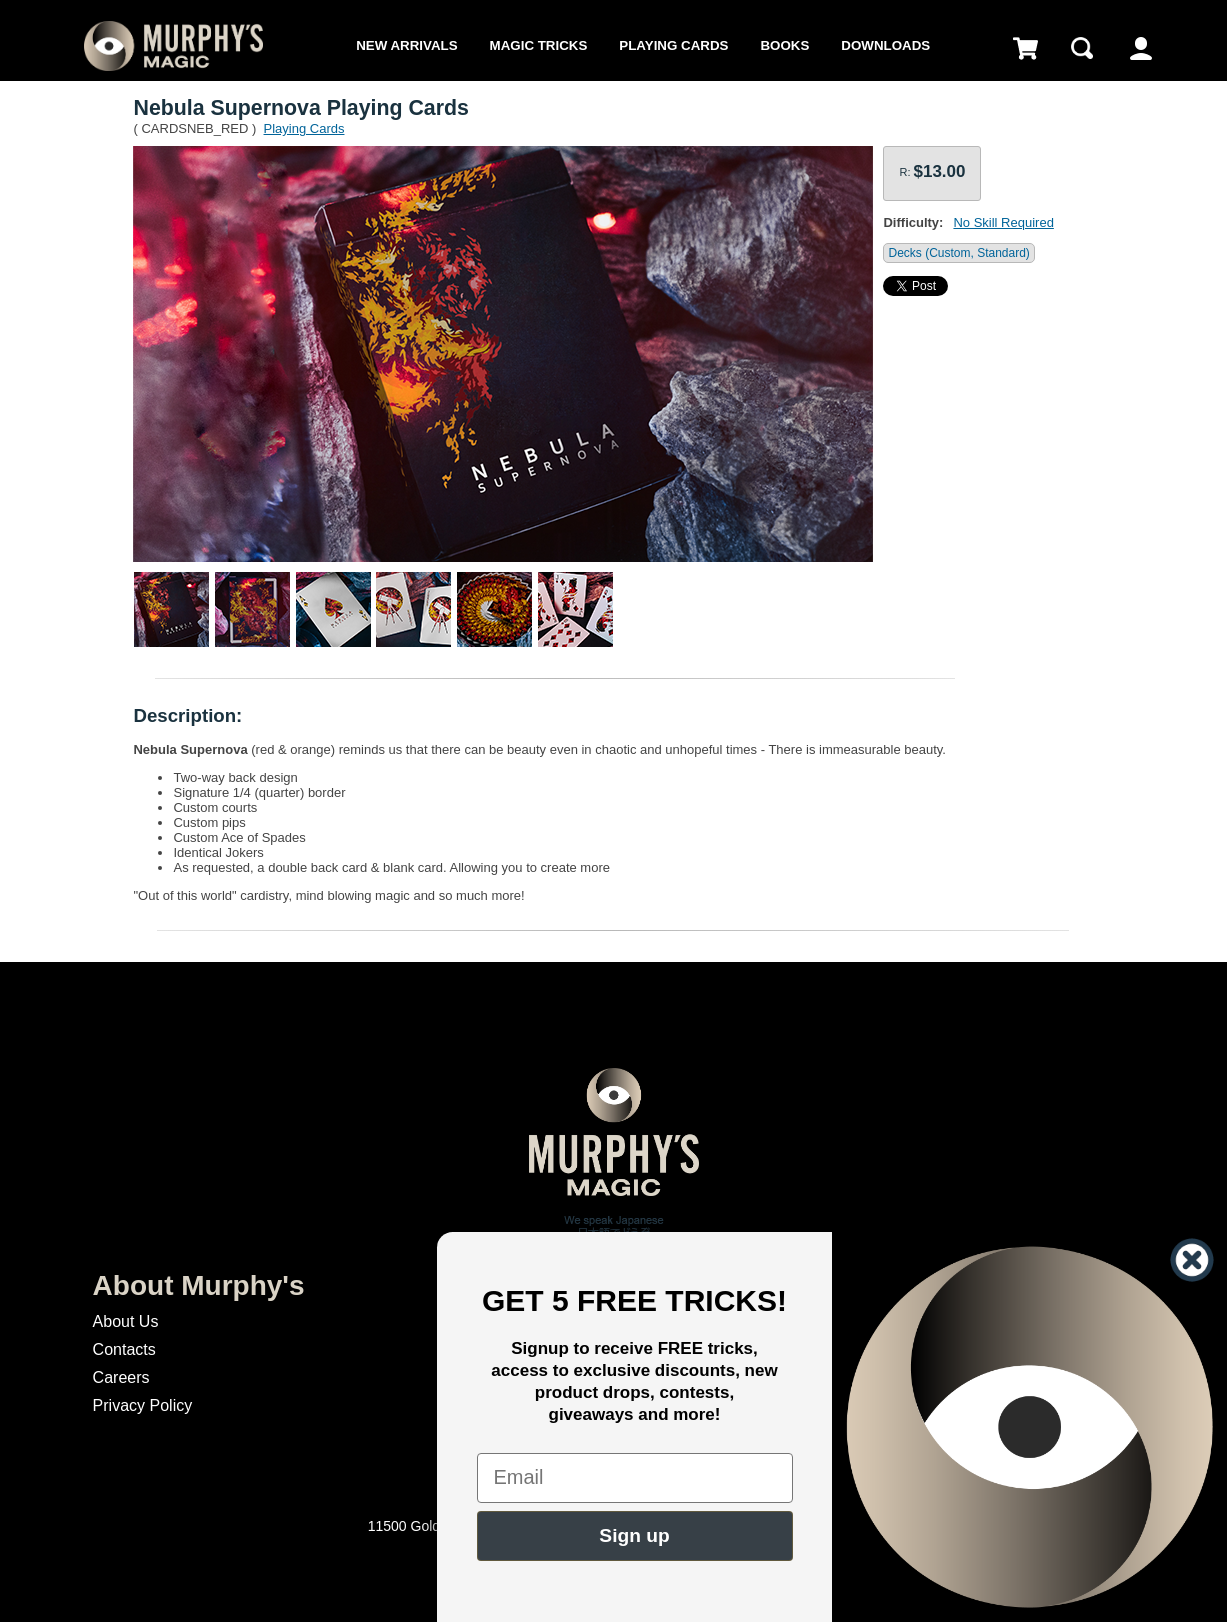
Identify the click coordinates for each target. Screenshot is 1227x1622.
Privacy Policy (143, 1405)
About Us (126, 1321)
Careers (121, 1377)
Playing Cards (673, 45)
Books (784, 45)
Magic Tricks (539, 45)
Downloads (885, 45)
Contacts (124, 1349)
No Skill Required (1003, 222)
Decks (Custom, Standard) (958, 253)
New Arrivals (406, 45)
